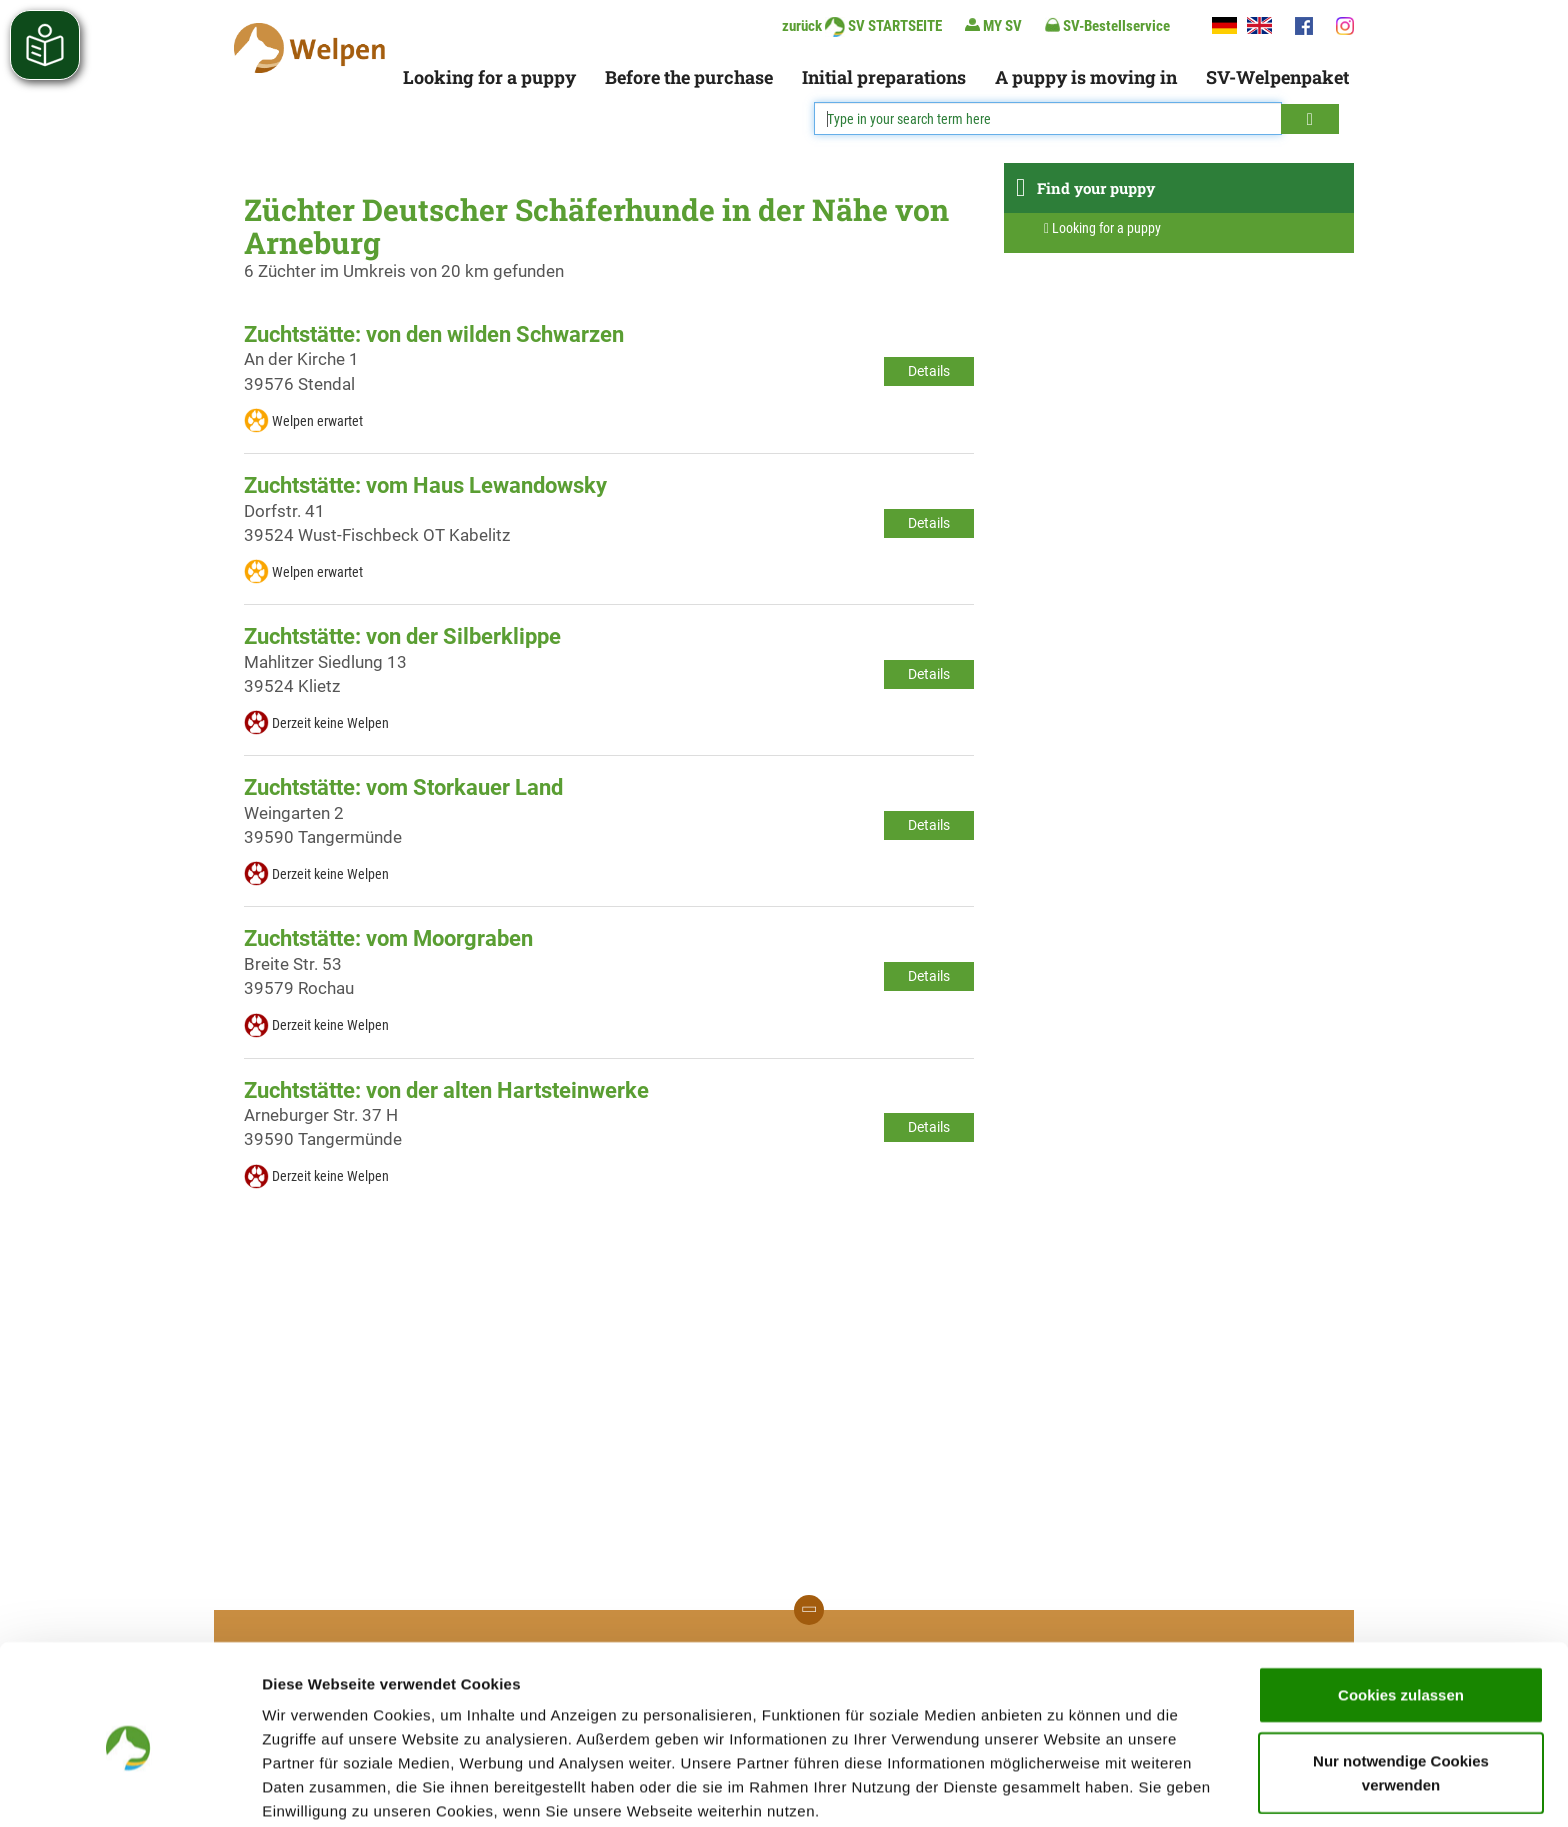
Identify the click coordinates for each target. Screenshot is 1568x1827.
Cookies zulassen (1401, 1606)
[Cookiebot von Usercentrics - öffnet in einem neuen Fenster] (129, 1788)
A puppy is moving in (1086, 77)
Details (929, 371)
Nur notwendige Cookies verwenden (1401, 1684)
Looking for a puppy (489, 77)
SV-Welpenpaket (1277, 77)
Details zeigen (1063, 1787)
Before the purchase (689, 77)
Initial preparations (884, 77)
